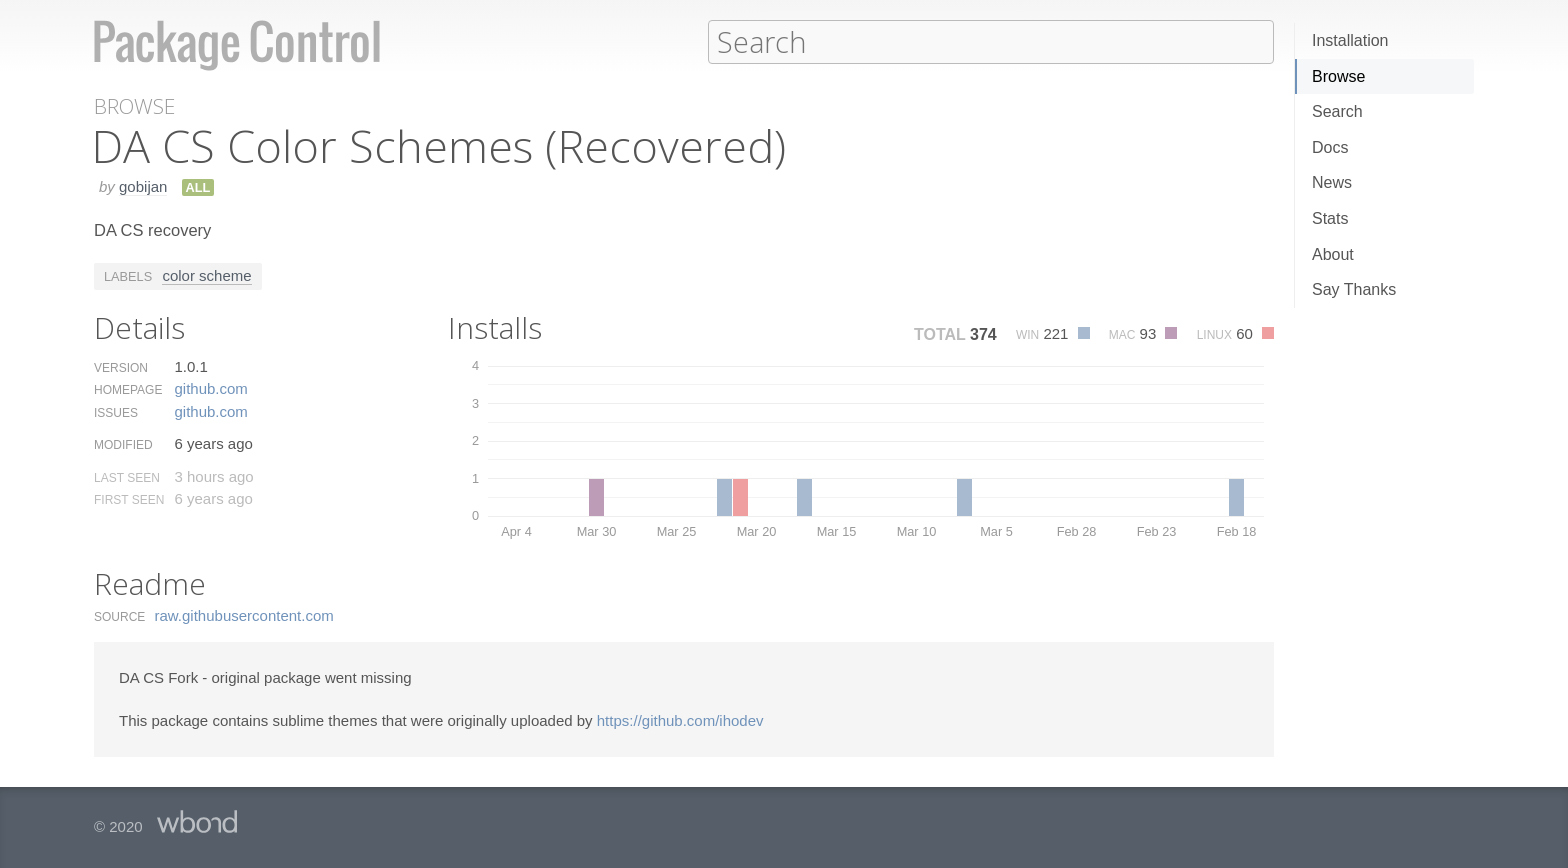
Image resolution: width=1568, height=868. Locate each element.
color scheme (206, 274)
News (1332, 182)
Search (1337, 111)
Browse (1338, 76)
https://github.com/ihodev (680, 719)
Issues (116, 412)
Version (121, 367)
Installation (1350, 40)
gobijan (143, 185)
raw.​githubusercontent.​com (244, 614)
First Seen (129, 499)
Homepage (128, 389)
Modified (123, 444)
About (1333, 254)
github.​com (210, 387)
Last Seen (127, 477)
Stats (1330, 218)
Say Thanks (1354, 289)
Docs (1330, 147)
